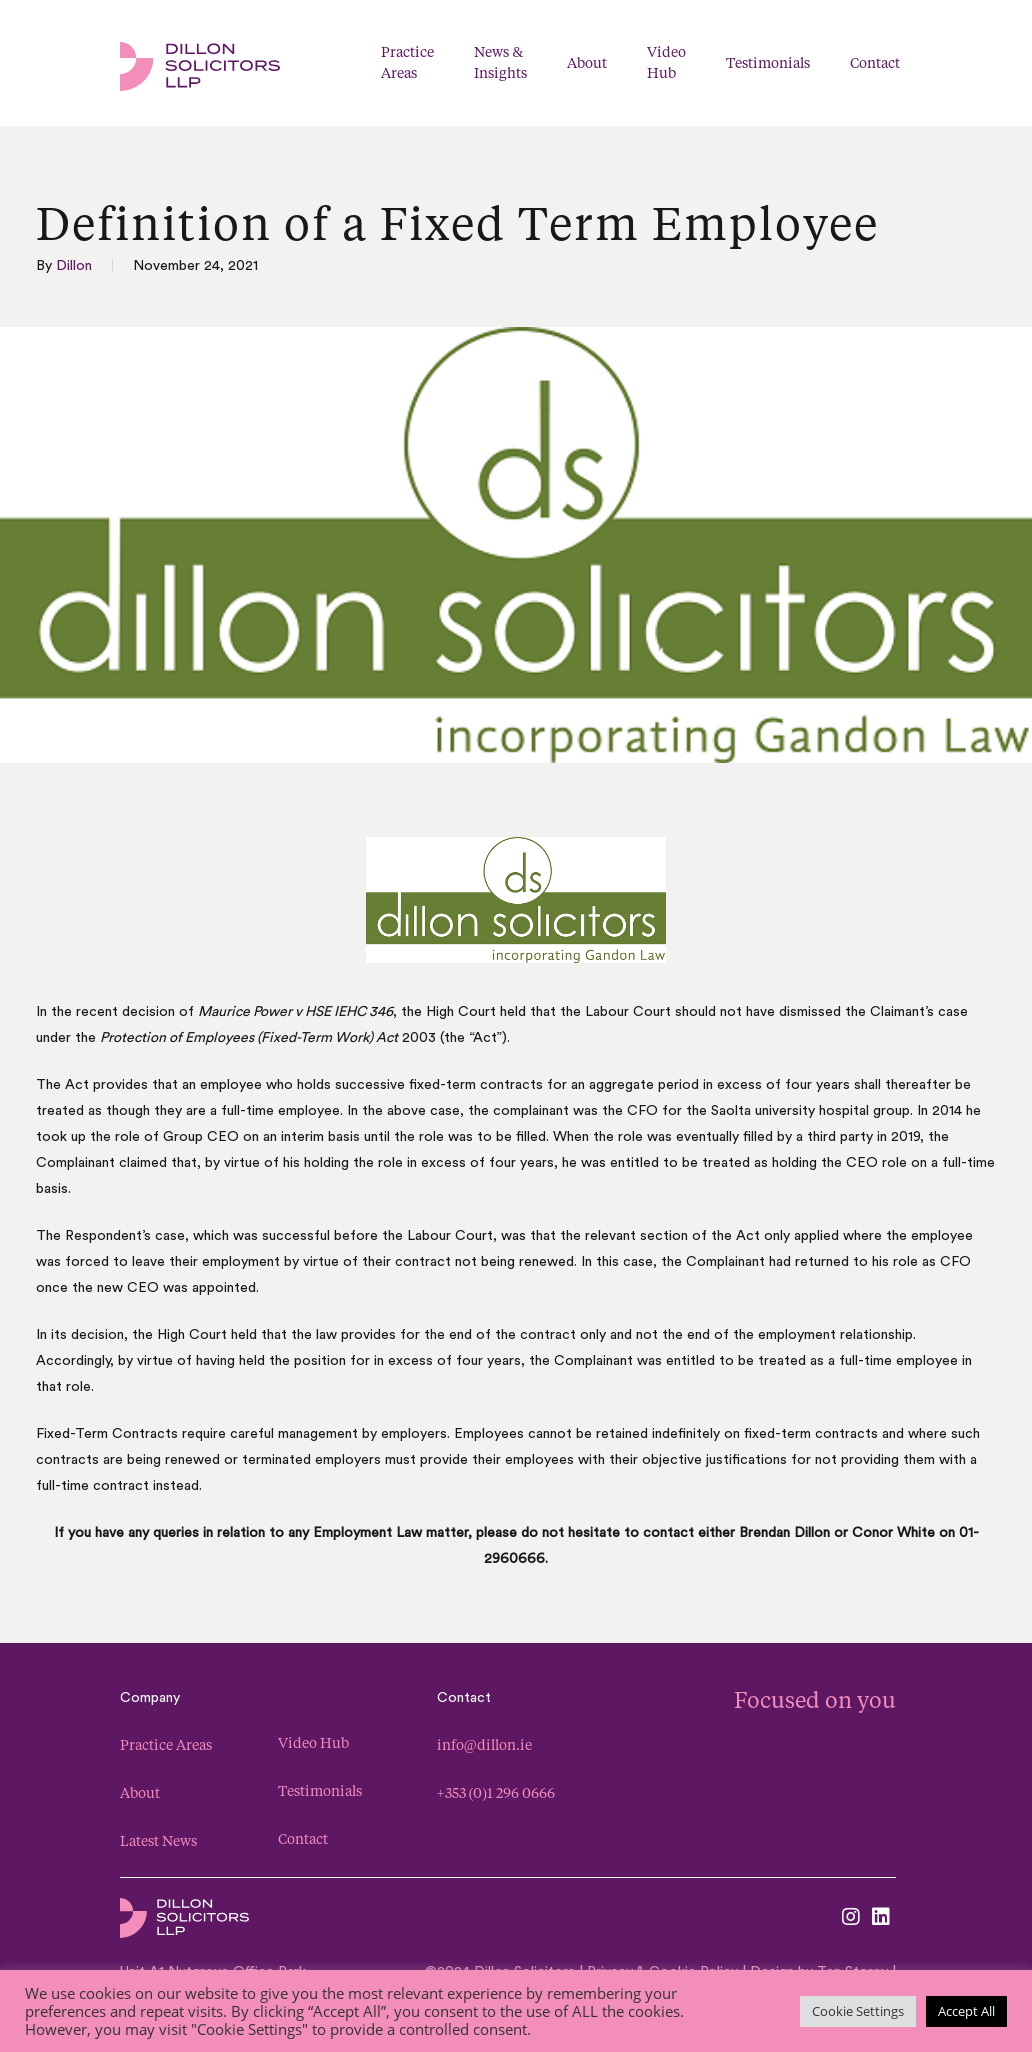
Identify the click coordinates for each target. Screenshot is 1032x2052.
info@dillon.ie (484, 1744)
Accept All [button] (966, 2011)
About (140, 1792)
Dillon (74, 266)
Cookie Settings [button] (858, 2011)
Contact (303, 1838)
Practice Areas (166, 1744)
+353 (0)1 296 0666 (496, 1792)
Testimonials (320, 1790)
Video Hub (313, 1742)
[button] (1002, 63)
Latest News (158, 1840)
